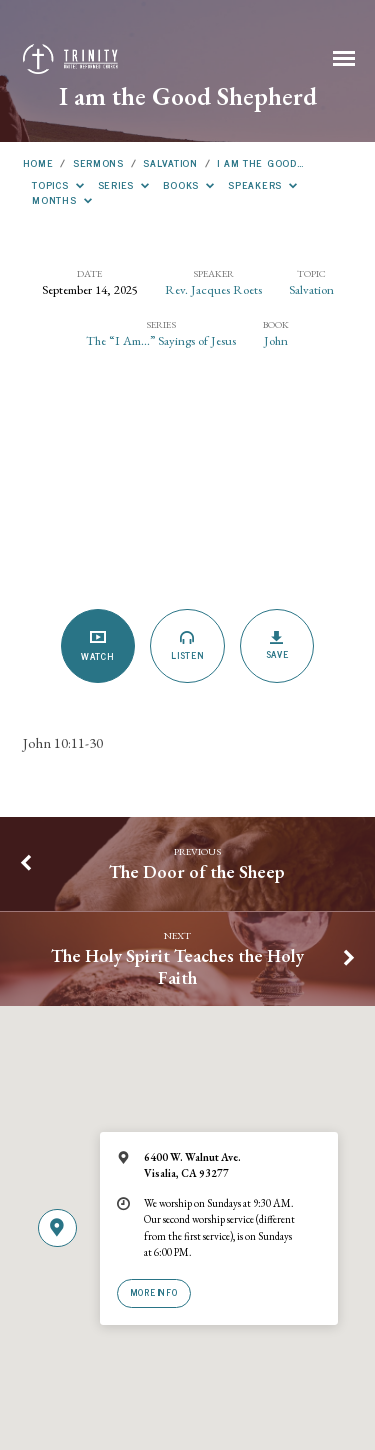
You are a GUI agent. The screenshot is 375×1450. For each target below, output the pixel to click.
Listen (187, 646)
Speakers (263, 184)
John (276, 340)
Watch (97, 646)
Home (38, 162)
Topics (58, 184)
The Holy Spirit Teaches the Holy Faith (177, 966)
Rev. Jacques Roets (213, 289)
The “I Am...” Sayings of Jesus (161, 340)
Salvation (170, 162)
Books (189, 184)
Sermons (98, 162)
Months (62, 199)
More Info (154, 1292)
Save (277, 646)
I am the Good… (260, 162)
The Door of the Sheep (197, 871)
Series (124, 184)
